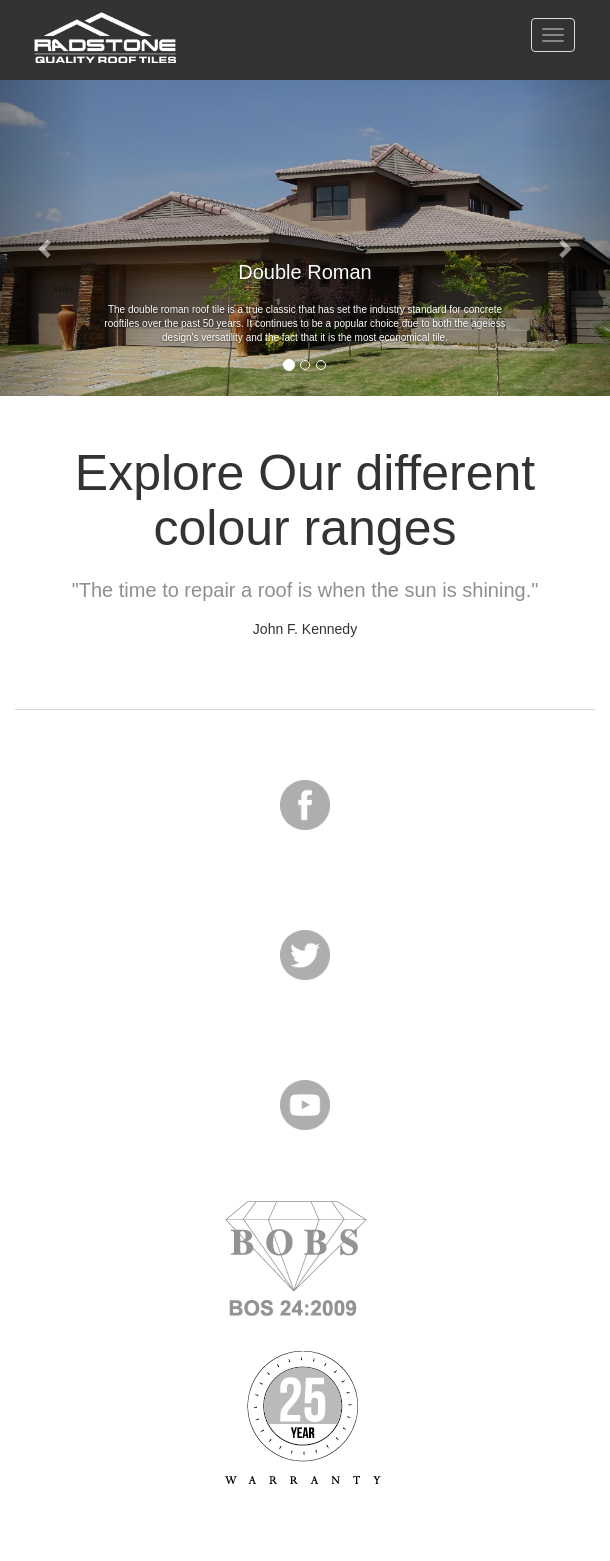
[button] (46, 238)
